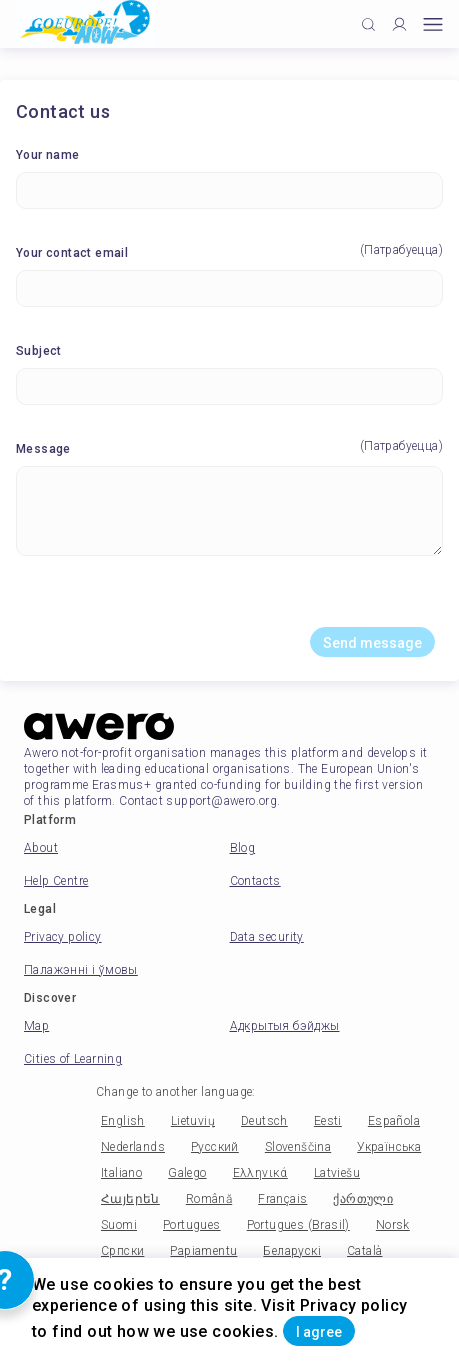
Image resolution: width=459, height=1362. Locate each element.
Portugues (192, 1225)
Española (394, 1121)
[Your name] (229, 190)
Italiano (121, 1173)
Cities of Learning (73, 1059)
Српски (122, 1251)
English (123, 1121)
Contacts (255, 881)
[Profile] (399, 24)
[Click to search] (368, 24)
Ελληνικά (260, 1173)
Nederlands (133, 1147)
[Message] (229, 511)
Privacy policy (63, 937)
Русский (215, 1147)
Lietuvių (193, 1121)
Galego (187, 1173)
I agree (319, 1332)
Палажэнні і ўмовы (81, 970)
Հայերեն (130, 1199)
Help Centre (56, 881)
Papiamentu (203, 1251)
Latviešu (337, 1173)
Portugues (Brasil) (298, 1225)
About (41, 848)
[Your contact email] (229, 288)
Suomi (119, 1225)
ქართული (363, 1199)
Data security (267, 937)
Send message (372, 643)
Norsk (393, 1225)
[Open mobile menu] (433, 24)
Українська (389, 1147)
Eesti (328, 1121)
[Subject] (229, 386)
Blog (243, 848)
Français (282, 1199)
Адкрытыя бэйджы (285, 1026)
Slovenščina (298, 1147)
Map (36, 1026)
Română (209, 1199)
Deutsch (264, 1121)
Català (364, 1251)
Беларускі (292, 1251)
